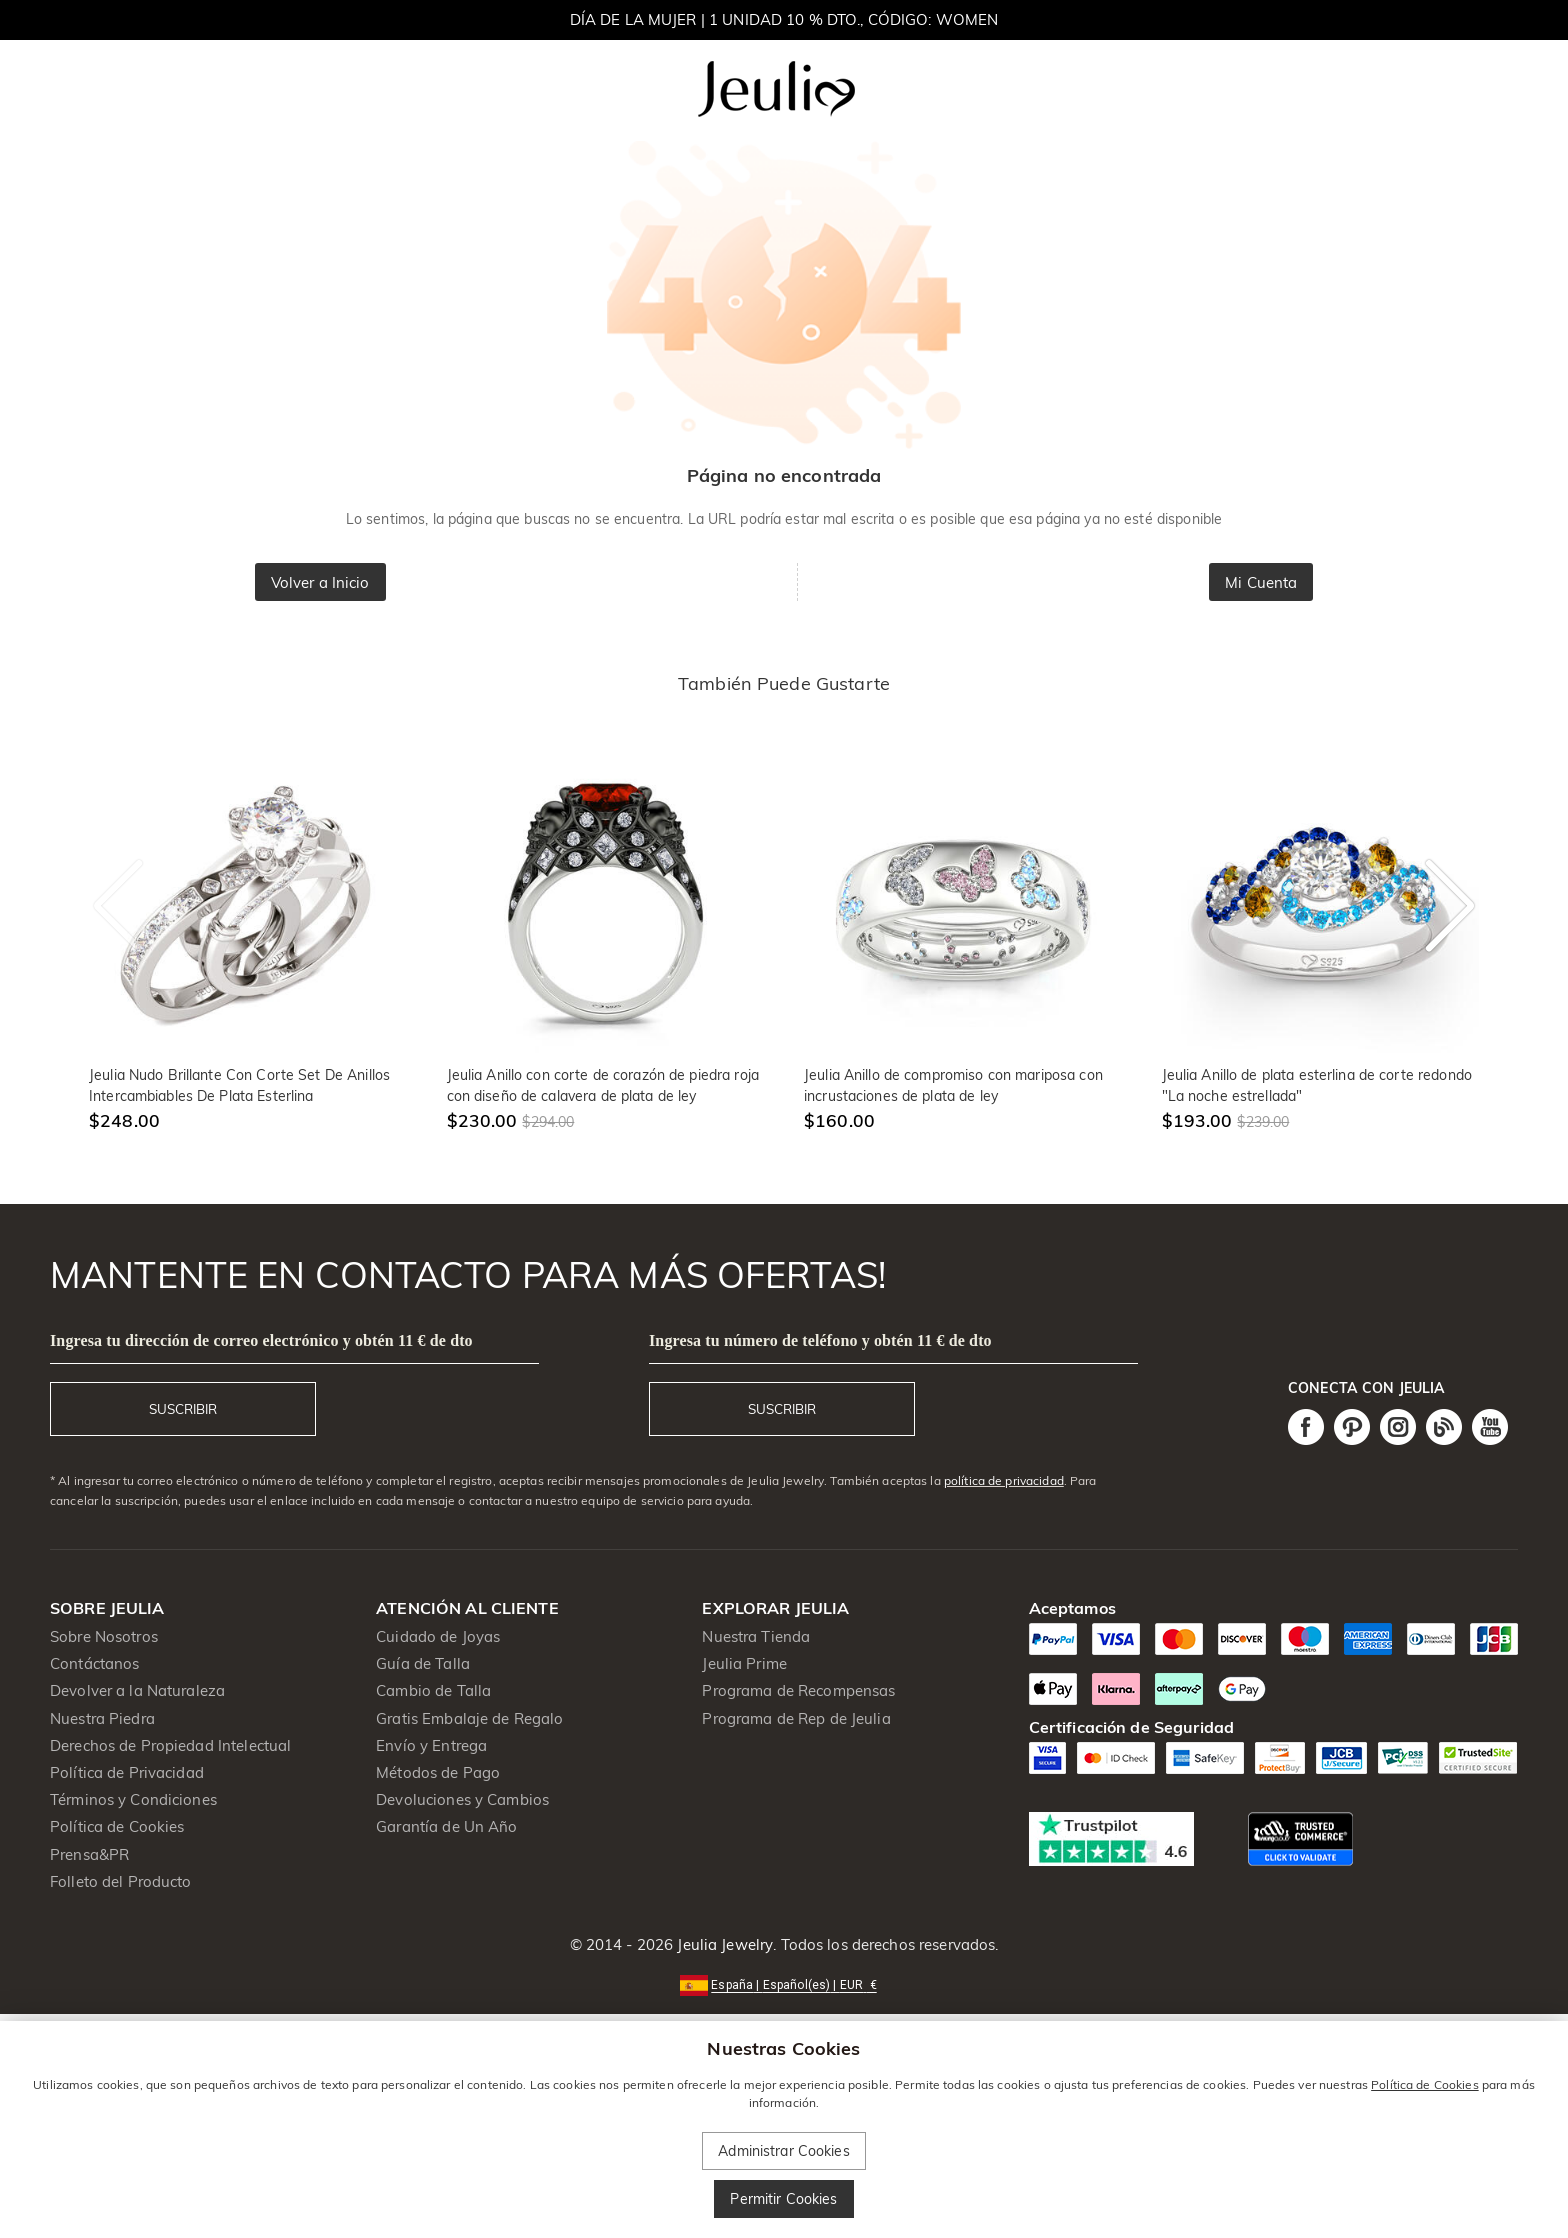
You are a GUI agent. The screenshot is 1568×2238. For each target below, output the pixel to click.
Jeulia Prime (744, 1663)
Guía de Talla (423, 1663)
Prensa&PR (89, 1854)
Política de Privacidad (127, 1772)
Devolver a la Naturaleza (137, 1690)
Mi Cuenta (1261, 582)
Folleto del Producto (121, 1881)
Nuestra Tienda (756, 1636)
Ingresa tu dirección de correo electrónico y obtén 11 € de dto (261, 1340)
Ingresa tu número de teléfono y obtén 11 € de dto (820, 1340)
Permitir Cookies (783, 2199)
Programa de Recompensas (798, 1690)
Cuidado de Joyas (438, 1636)
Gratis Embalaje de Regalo (469, 1718)
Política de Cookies (117, 1826)
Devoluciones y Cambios (462, 1799)
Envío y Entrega (431, 1745)
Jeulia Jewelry (723, 1944)
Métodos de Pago (438, 1772)
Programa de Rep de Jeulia (796, 1718)
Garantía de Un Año (446, 1826)
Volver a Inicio (320, 582)
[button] (783, 1983)
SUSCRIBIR (183, 1409)
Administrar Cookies (784, 2151)
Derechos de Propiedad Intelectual (170, 1745)
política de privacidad (1004, 1480)
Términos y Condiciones (133, 1799)
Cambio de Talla (433, 1690)
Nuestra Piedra (102, 1718)
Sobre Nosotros (104, 1636)
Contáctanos (94, 1663)
